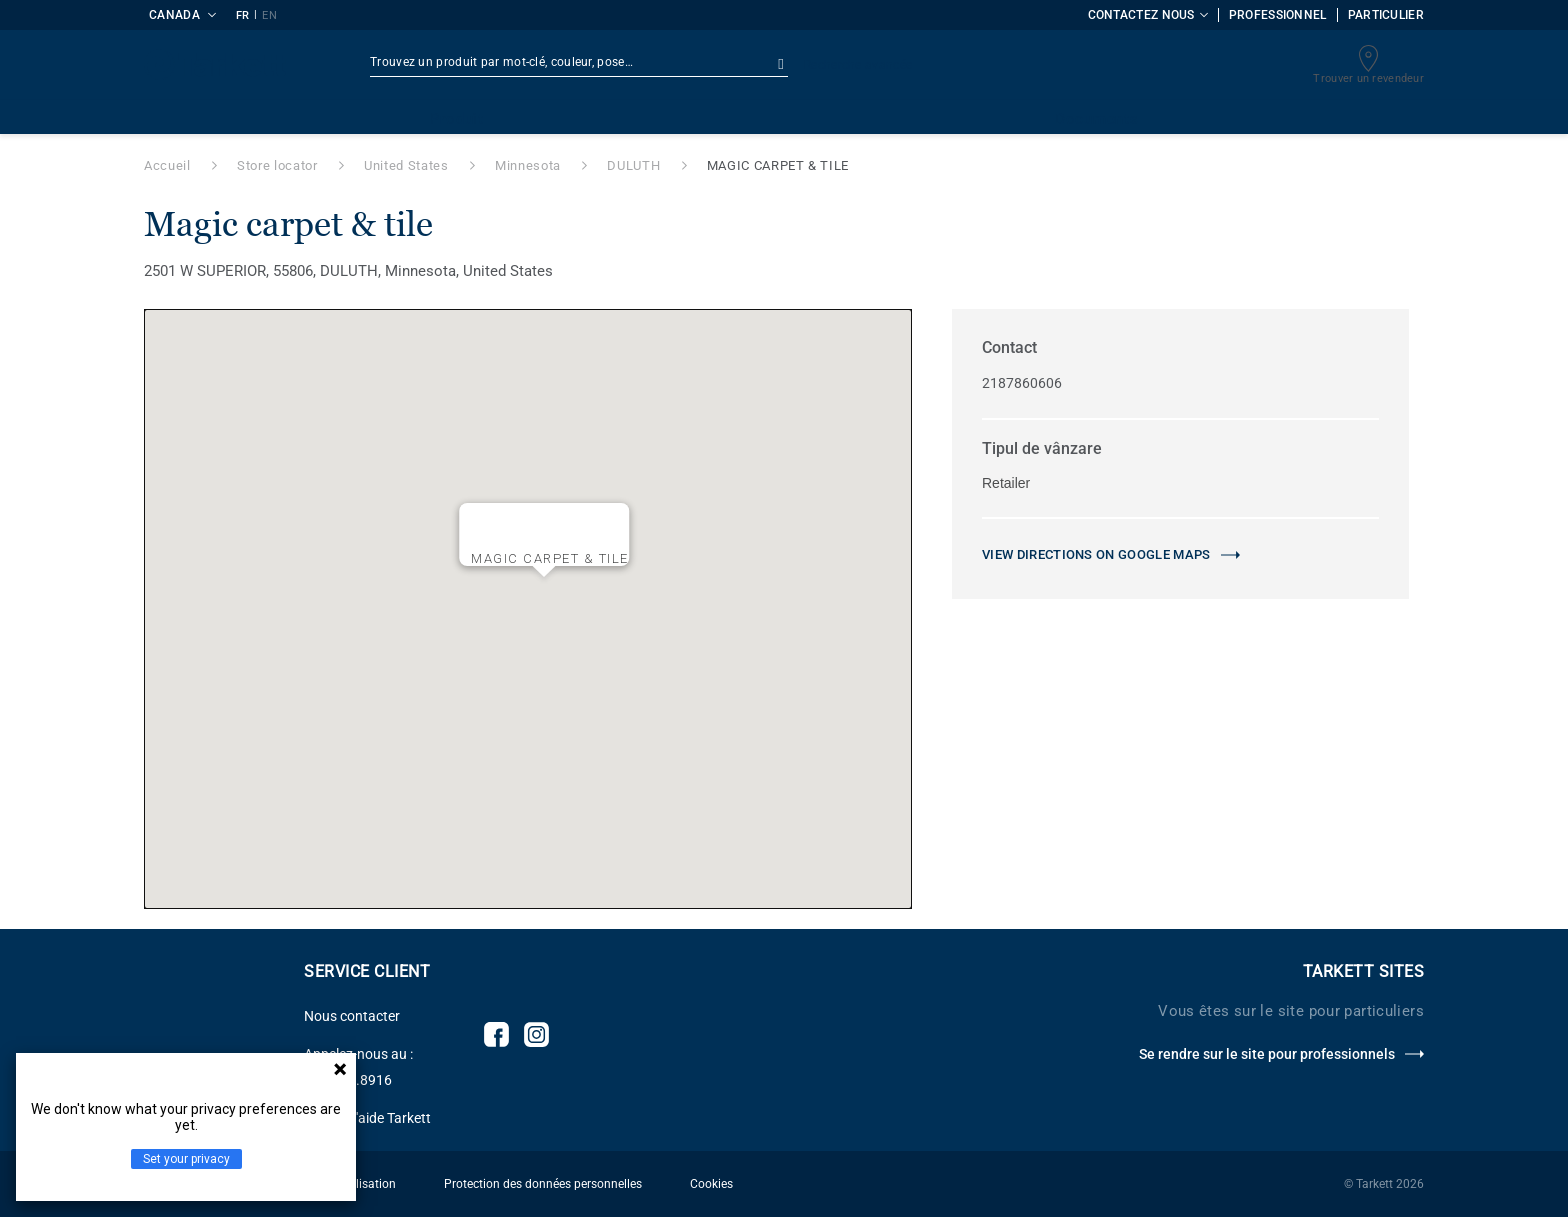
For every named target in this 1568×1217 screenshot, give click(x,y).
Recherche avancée (858, 65)
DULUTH (633, 165)
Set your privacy (186, 1159)
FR (243, 15)
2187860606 (1022, 383)
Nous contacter (352, 1016)
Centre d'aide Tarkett (367, 1118)
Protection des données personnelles (543, 1184)
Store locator (277, 165)
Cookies (711, 1184)
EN (269, 15)
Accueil (167, 165)
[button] (544, 593)
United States (406, 165)
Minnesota (528, 165)
